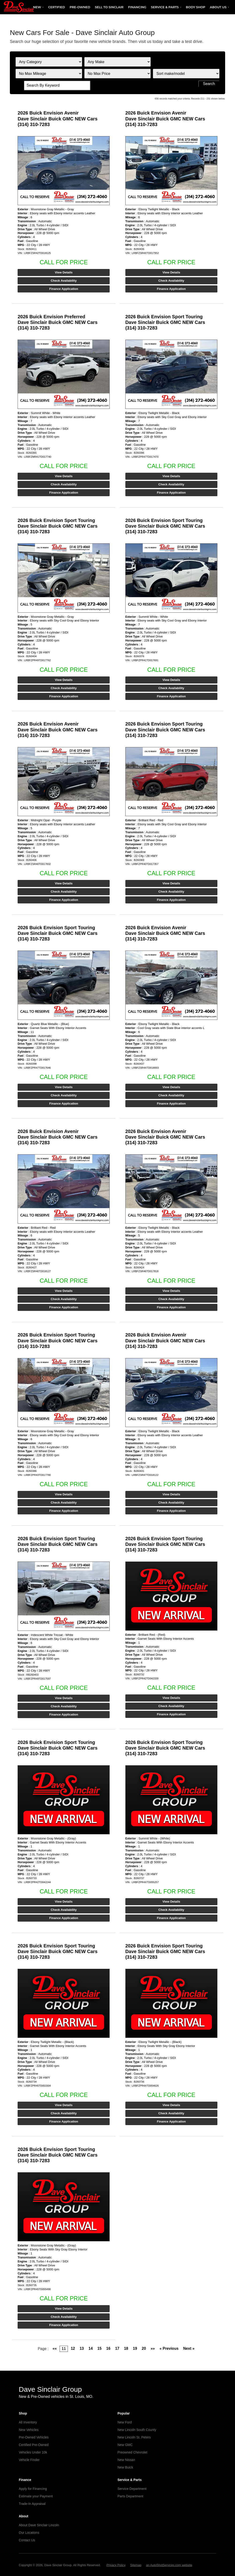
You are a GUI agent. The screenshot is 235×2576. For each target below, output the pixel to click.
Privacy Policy (116, 2565)
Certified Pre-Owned (34, 2445)
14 (91, 2348)
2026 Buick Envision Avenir (48, 112)
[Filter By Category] (48, 62)
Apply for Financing (33, 2489)
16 (108, 2348)
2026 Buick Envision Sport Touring (164, 316)
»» (153, 2348)
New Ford (125, 2422)
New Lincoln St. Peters (134, 2437)
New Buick (125, 2467)
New (37, 7)
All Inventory (28, 2422)
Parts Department (130, 2496)
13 (82, 2348)
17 (117, 2348)
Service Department (132, 2489)
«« (55, 2348)
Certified (56, 7)
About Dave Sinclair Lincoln (39, 2525)
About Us (218, 7)
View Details (64, 272)
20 (144, 2348)
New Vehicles (29, 2430)
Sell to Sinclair (109, 7)
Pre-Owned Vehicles (34, 2437)
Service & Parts (165, 7)
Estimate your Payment (36, 2496)
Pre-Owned (80, 7)
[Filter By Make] (117, 62)
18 (126, 2348)
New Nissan (126, 2460)
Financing (137, 7)
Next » (188, 2348)
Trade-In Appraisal (32, 2504)
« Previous (168, 2348)
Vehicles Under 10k (33, 2452)
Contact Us (27, 2540)
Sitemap (136, 2565)
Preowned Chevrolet (132, 2452)
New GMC (125, 2445)
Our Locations (29, 2532)
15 (99, 2348)
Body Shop (195, 7)
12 (73, 2348)
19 (135, 2348)
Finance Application (63, 289)
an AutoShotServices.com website (169, 2565)
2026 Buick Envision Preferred (51, 316)
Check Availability (64, 280)
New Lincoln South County (137, 2430)
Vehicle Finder (29, 2460)
